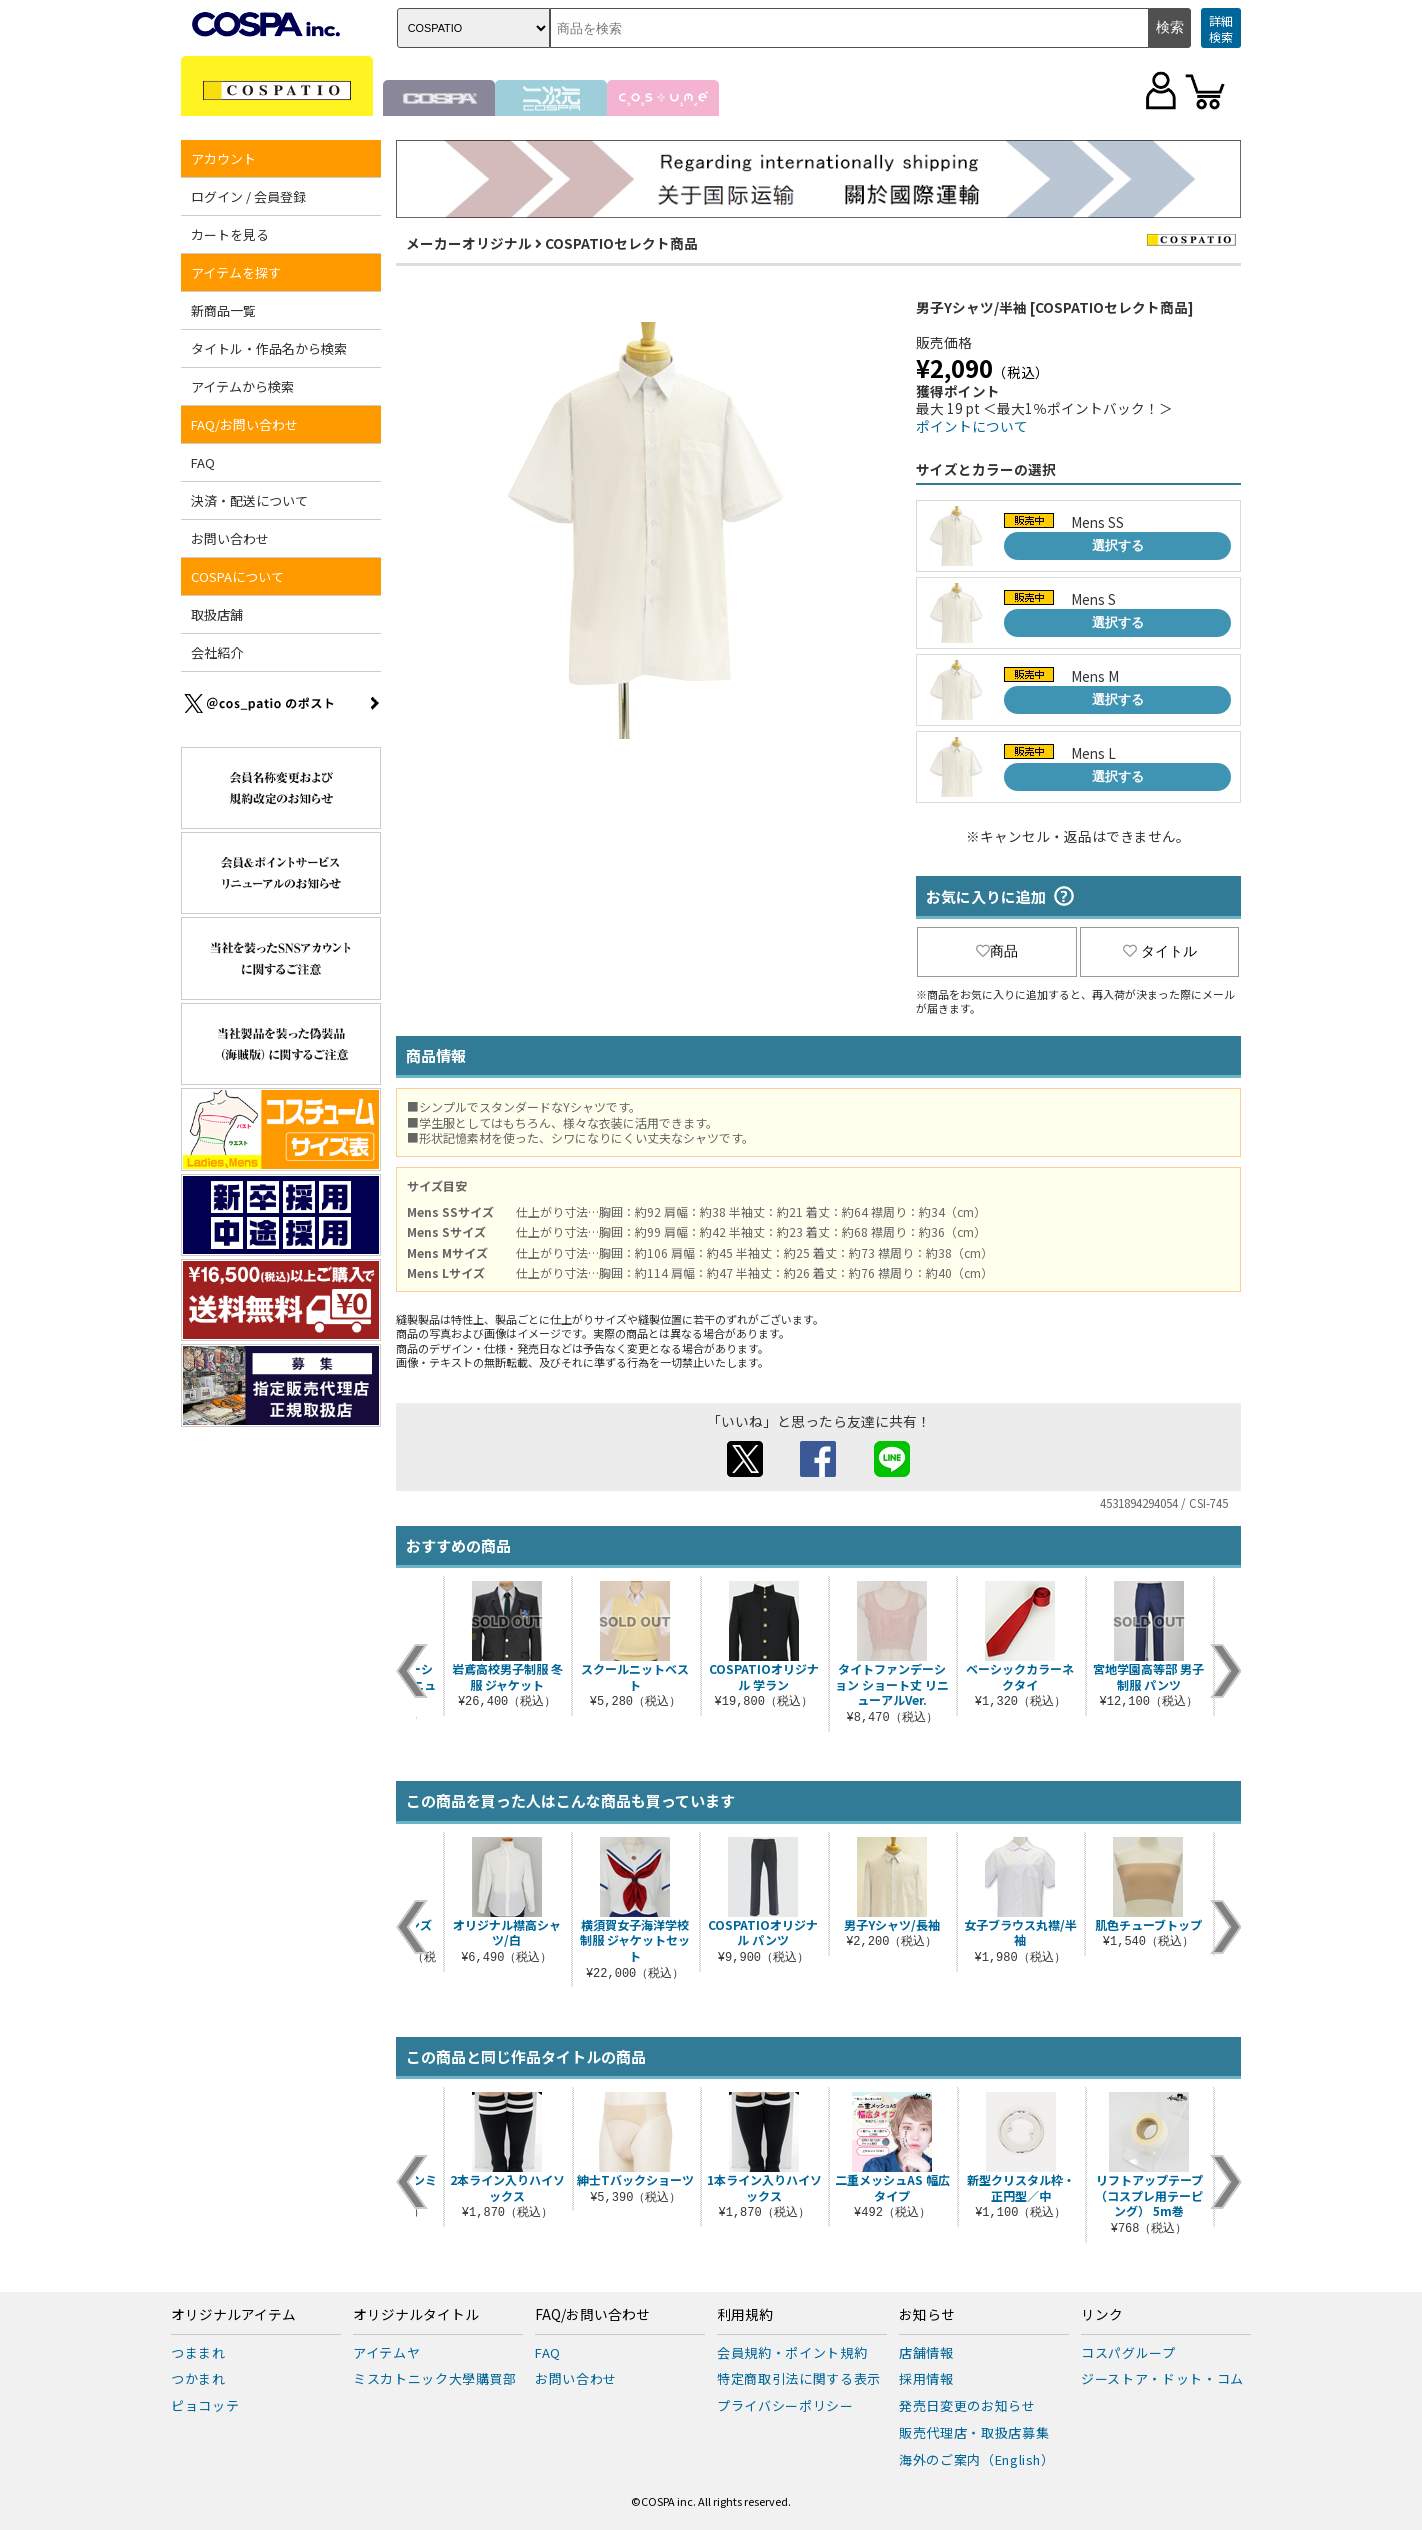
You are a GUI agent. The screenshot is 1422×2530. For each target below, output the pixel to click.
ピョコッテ (205, 2405)
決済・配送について (249, 500)
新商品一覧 (223, 310)
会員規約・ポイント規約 (792, 2352)
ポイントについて (972, 426)
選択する (1118, 545)
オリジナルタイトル (416, 2315)
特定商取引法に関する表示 (799, 2378)
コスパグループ (1128, 2352)
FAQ (203, 462)
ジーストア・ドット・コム (1162, 2378)
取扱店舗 (217, 614)
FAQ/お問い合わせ (244, 424)
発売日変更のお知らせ (967, 2405)
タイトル (1160, 951)
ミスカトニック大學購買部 (435, 2378)
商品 (997, 951)
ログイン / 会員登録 (248, 196)
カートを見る (230, 234)
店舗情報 (926, 2352)
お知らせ (927, 2315)
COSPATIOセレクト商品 (621, 243)
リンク (1102, 2315)
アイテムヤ (386, 2352)
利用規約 (745, 2315)
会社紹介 (217, 652)
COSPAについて (237, 576)
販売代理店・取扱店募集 (974, 2432)
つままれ (198, 2352)
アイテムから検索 (242, 386)
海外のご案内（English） (977, 2459)
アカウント (223, 158)
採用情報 (926, 2378)
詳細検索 (1221, 28)
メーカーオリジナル (469, 243)
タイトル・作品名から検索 (269, 348)
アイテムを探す (236, 272)
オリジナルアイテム (233, 2315)
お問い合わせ (230, 538)
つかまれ (198, 2378)
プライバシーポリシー (785, 2405)
